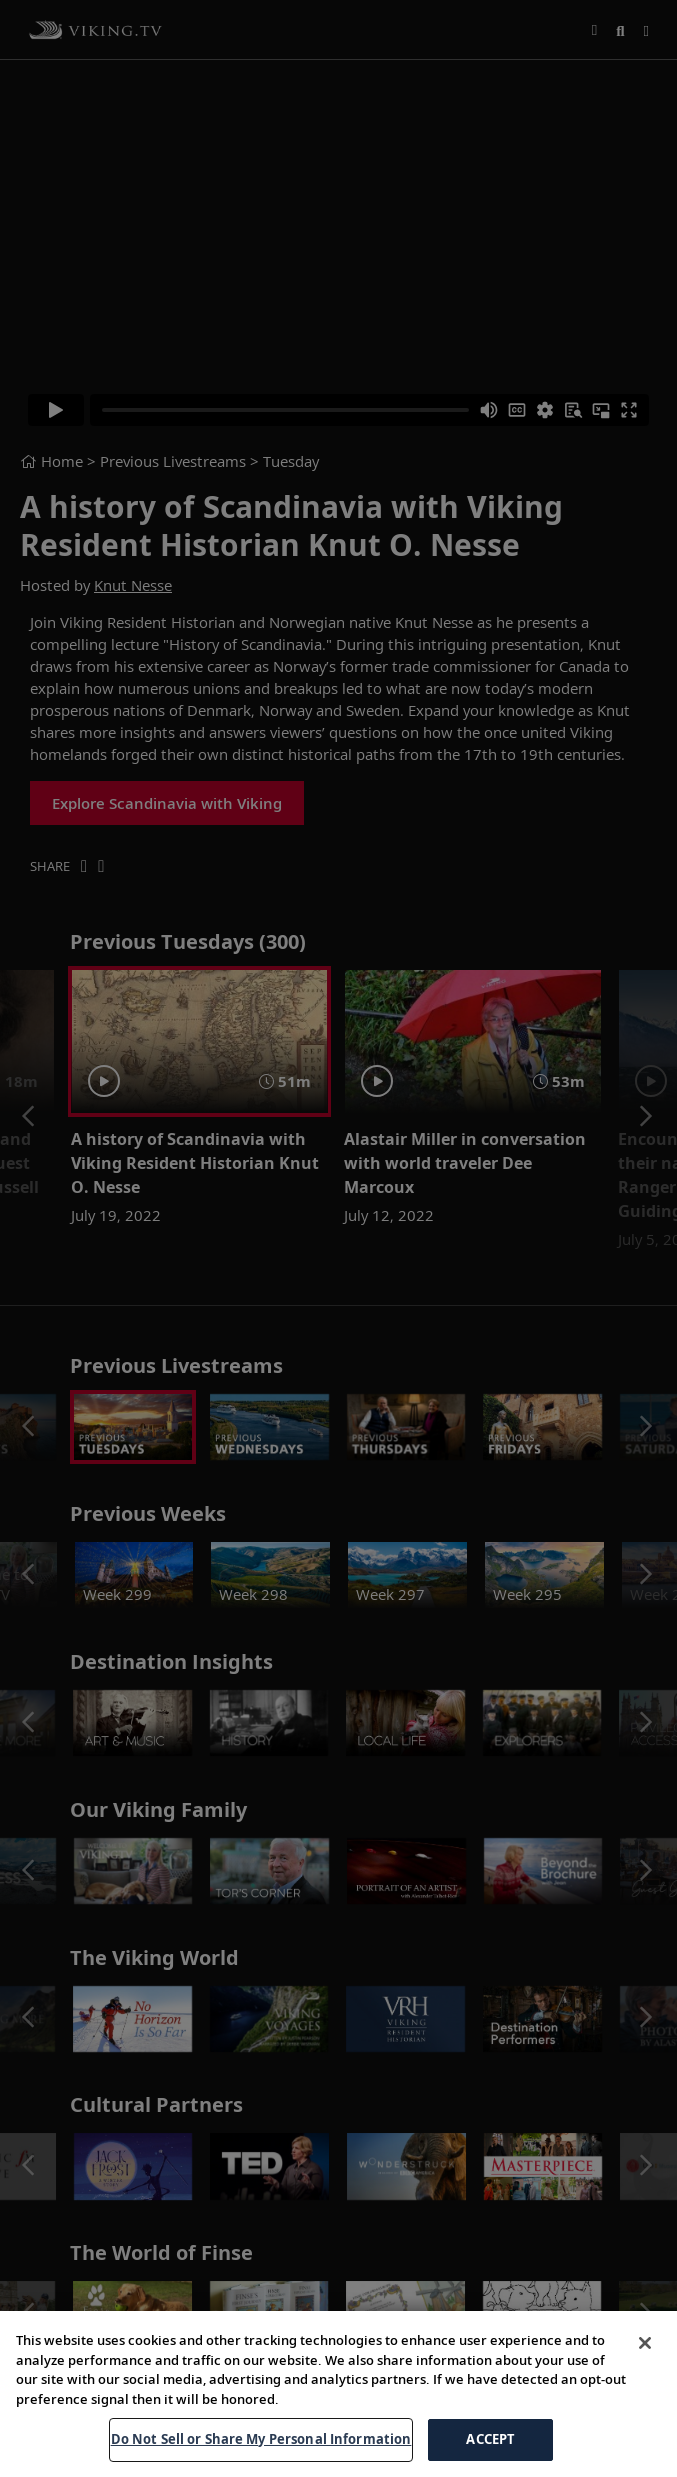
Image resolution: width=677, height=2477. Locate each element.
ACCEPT (490, 2439)
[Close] (645, 2343)
